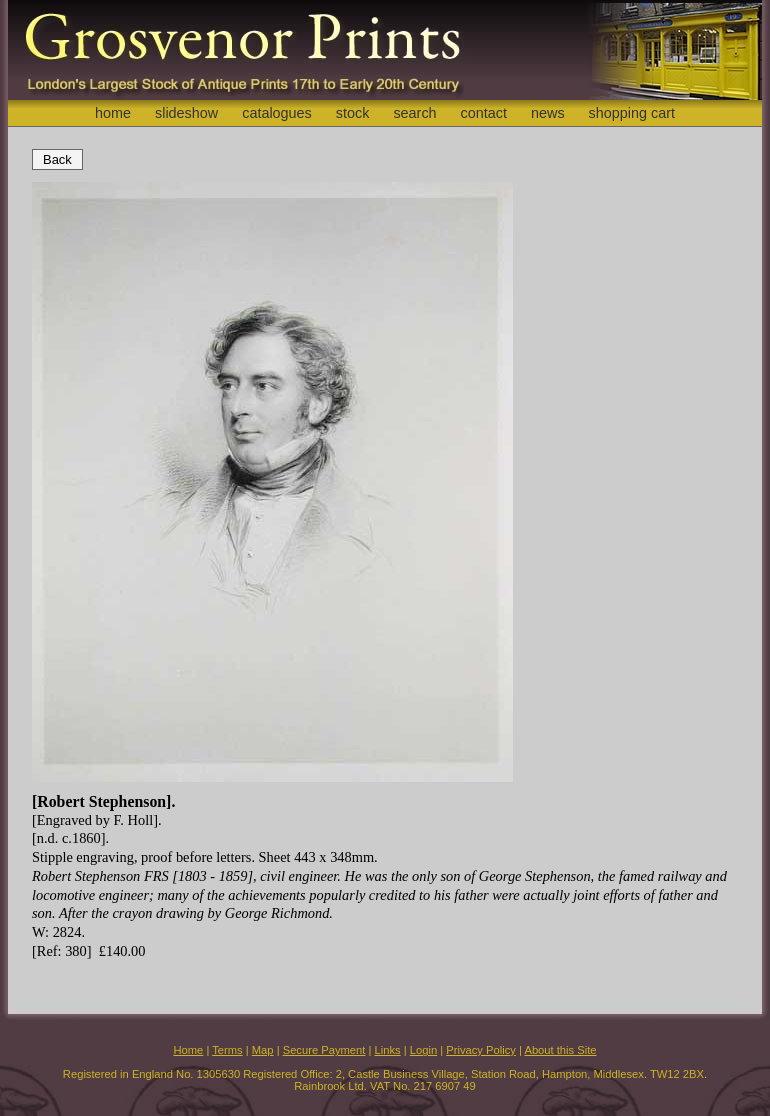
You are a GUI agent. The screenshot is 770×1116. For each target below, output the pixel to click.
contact (484, 113)
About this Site (560, 1050)
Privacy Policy (481, 1050)
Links (388, 1050)
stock (353, 113)
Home (188, 1050)
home (113, 113)
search (414, 113)
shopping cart (632, 113)
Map (263, 1050)
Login (423, 1050)
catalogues (277, 113)
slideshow (186, 113)
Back (57, 159)
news (548, 113)
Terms (227, 1050)
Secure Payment (324, 1050)
